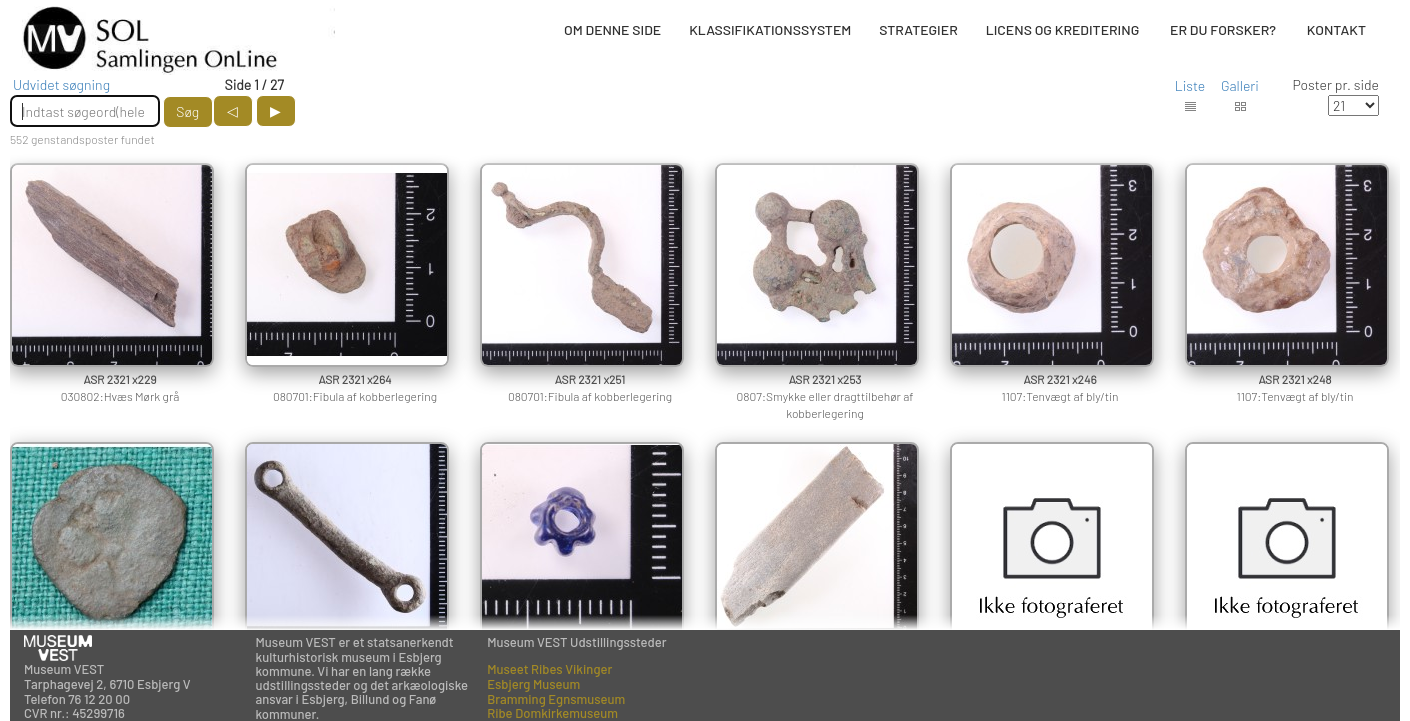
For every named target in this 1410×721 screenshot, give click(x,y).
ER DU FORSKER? (1223, 29)
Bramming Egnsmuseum (556, 699)
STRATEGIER (918, 29)
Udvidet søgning (61, 84)
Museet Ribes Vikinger (549, 669)
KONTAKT (1336, 29)
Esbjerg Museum (533, 684)
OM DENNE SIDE (612, 29)
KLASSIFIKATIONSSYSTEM (770, 29)
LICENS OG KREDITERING (1063, 29)
